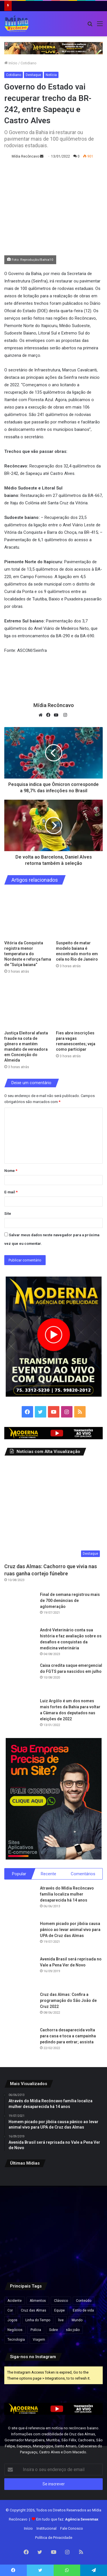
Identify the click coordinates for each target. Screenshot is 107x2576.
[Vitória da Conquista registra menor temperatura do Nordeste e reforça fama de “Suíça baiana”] (27, 914)
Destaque (33, 75)
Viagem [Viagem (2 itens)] (39, 2340)
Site (7, 1213)
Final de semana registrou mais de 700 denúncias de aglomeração (70, 1600)
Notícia (51, 75)
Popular (19, 1873)
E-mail (11, 1192)
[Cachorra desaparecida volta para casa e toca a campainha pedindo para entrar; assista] (20, 2043)
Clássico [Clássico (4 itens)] (61, 2301)
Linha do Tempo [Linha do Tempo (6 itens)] (37, 2320)
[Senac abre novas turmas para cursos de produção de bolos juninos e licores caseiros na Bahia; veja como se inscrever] (53, 2222)
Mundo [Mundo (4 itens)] (77, 2320)
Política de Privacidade (53, 2537)
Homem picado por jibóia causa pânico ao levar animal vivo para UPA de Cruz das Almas (70, 1929)
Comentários (83, 1873)
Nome (10, 1170)
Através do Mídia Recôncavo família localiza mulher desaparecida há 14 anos (67, 1894)
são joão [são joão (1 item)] (73, 2330)
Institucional (46, 2528)
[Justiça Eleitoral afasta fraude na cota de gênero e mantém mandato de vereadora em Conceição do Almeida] (27, 1004)
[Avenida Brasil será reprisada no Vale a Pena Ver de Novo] (20, 1972)
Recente (48, 1873)
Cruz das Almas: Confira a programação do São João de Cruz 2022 (68, 2000)
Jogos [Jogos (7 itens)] (12, 2320)
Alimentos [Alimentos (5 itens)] (38, 2301)
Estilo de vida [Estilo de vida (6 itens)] (83, 2310)
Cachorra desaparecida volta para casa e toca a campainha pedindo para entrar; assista (68, 2036)
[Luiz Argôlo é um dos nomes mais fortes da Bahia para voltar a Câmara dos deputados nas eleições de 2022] (20, 1713)
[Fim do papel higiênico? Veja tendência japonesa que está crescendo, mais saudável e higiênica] (87, 2256)
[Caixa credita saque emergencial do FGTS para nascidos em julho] (20, 1678)
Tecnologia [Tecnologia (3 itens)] (16, 2340)
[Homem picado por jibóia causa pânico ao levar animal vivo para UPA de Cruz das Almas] (20, 1936)
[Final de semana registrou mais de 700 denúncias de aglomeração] (20, 1607)
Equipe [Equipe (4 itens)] (59, 2310)
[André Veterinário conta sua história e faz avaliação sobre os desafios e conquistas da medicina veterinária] (20, 1643)
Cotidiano (29, 63)
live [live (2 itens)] (61, 2320)
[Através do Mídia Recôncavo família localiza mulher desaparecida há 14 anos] (20, 1901)
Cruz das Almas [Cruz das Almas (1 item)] (33, 2310)
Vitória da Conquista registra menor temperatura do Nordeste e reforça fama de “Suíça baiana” (27, 954)
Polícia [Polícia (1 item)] (36, 2330)
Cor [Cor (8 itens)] (10, 2310)
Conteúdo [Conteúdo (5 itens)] (83, 2301)
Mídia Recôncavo (25, 156)
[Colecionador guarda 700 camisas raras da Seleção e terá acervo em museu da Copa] (53, 2256)
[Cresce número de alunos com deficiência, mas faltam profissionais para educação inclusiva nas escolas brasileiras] (20, 2256)
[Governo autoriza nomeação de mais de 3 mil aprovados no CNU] (87, 2222)
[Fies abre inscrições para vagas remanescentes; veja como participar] (79, 1004)
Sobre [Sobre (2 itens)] (53, 2330)
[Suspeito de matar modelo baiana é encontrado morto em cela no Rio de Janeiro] (79, 914)
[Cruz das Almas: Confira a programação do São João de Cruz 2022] (20, 2007)
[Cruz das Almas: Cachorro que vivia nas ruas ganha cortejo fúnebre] (53, 1510)
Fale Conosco (71, 2528)
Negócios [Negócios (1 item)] (15, 2330)
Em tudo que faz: (67, 2519)
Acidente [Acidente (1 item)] (14, 2301)
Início (10, 63)
